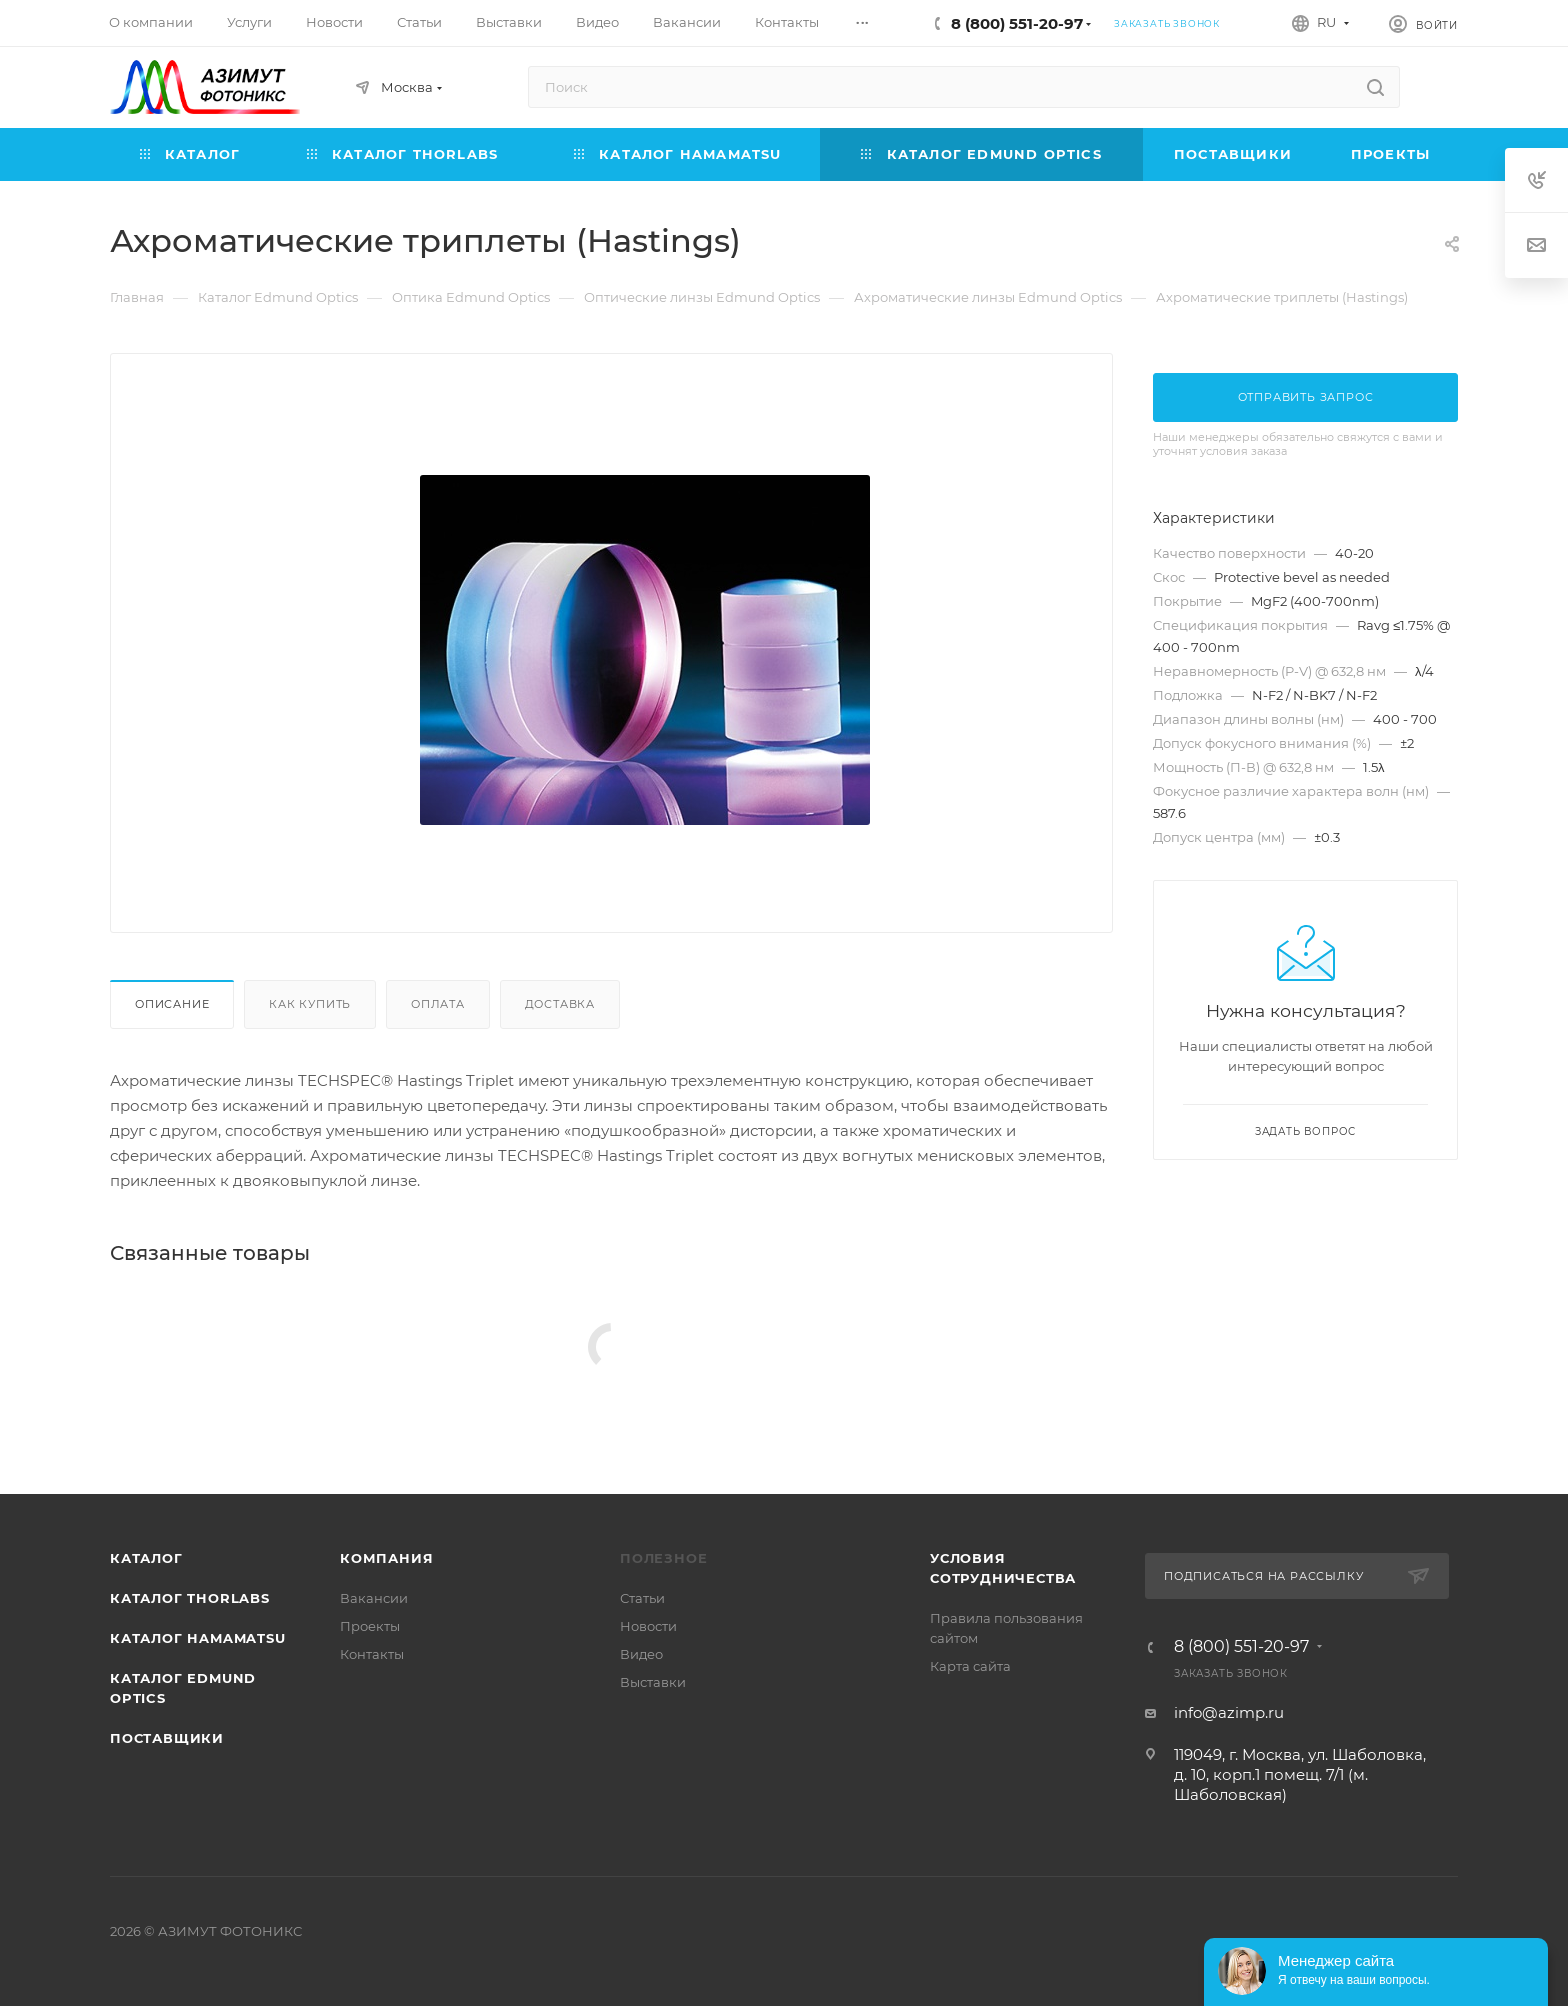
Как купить (310, 1004)
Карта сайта (970, 1666)
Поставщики (167, 1738)
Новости (648, 1626)
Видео (641, 1654)
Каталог (146, 1558)
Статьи (642, 1598)
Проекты (370, 1626)
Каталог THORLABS (190, 1598)
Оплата (438, 1004)
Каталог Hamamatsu (198, 1638)
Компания (386, 1558)
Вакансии (374, 1598)
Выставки (653, 1682)
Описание (172, 1004)
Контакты (372, 1654)
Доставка (560, 1004)
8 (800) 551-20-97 (1017, 23)
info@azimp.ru (1229, 1712)
